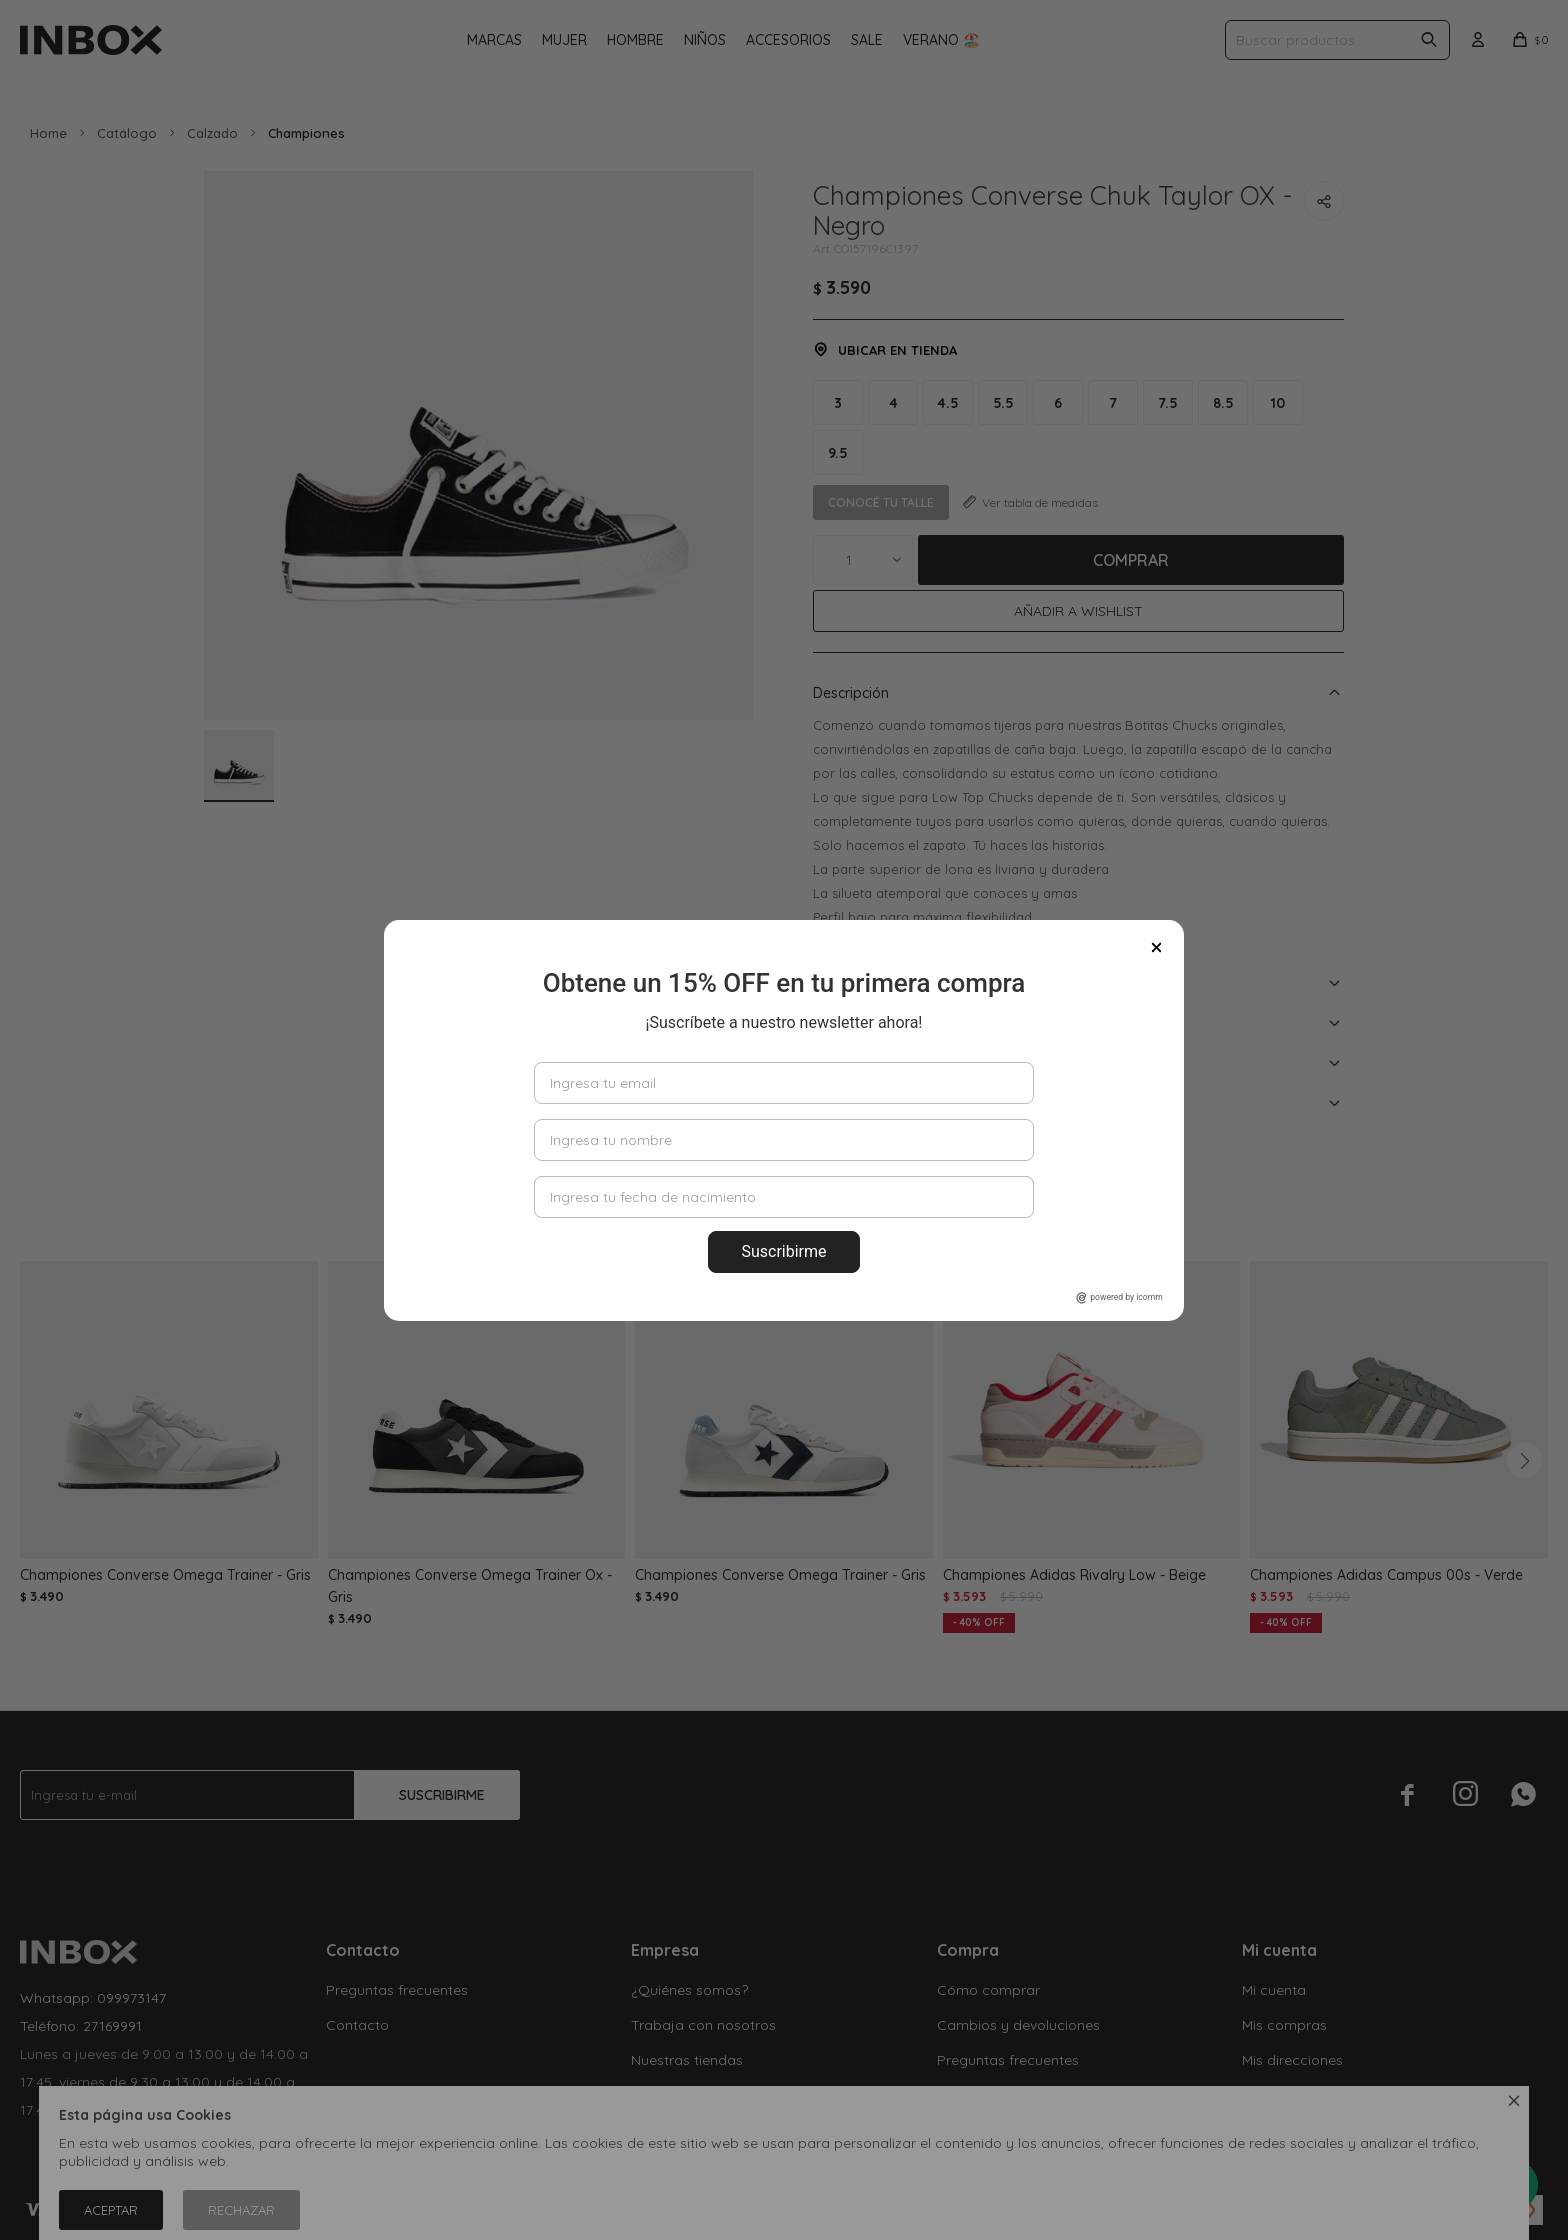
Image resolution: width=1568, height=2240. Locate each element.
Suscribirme (783, 1251)
